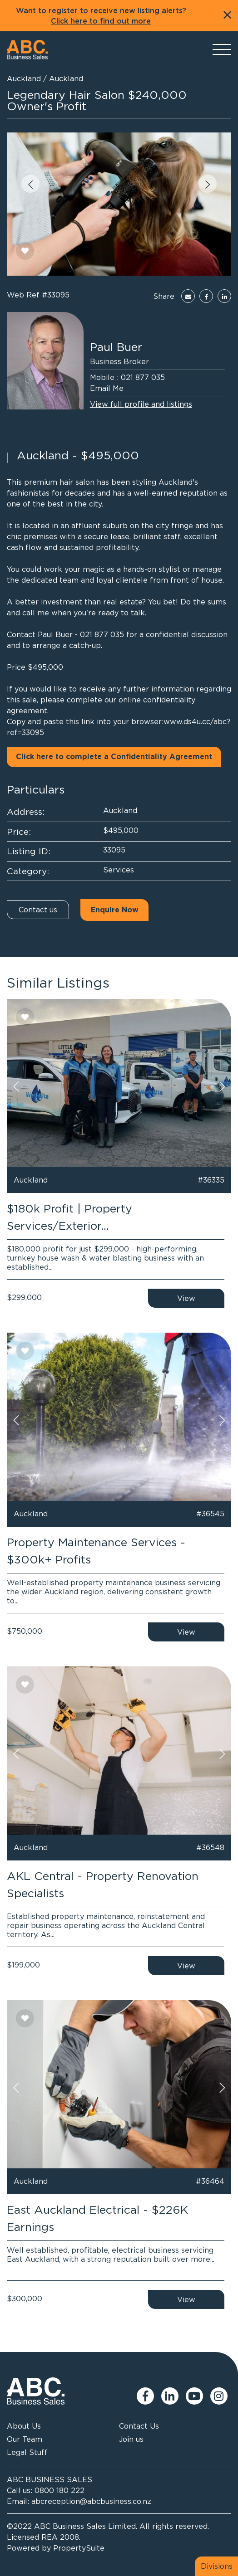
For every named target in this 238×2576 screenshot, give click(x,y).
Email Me (107, 388)
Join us (131, 2439)
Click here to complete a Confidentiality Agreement (114, 756)
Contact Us (139, 2426)
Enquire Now (115, 910)
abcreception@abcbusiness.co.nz (91, 2501)
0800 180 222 (59, 2490)
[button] (30, 184)
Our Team (24, 2439)
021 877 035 (143, 377)
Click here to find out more (101, 21)
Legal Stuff (27, 2452)
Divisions (217, 2566)
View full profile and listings (141, 404)
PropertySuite (78, 2548)
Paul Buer (116, 347)
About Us (24, 2426)
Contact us (38, 910)
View (186, 1298)
